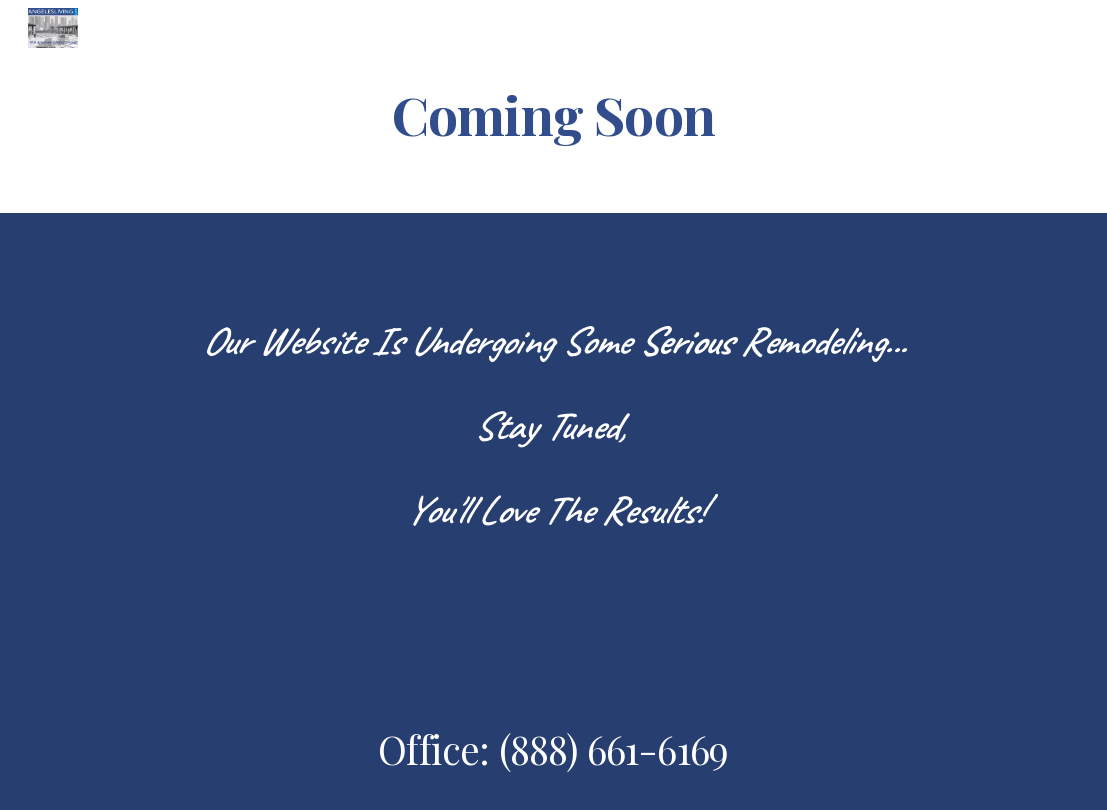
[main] (553, 113)
